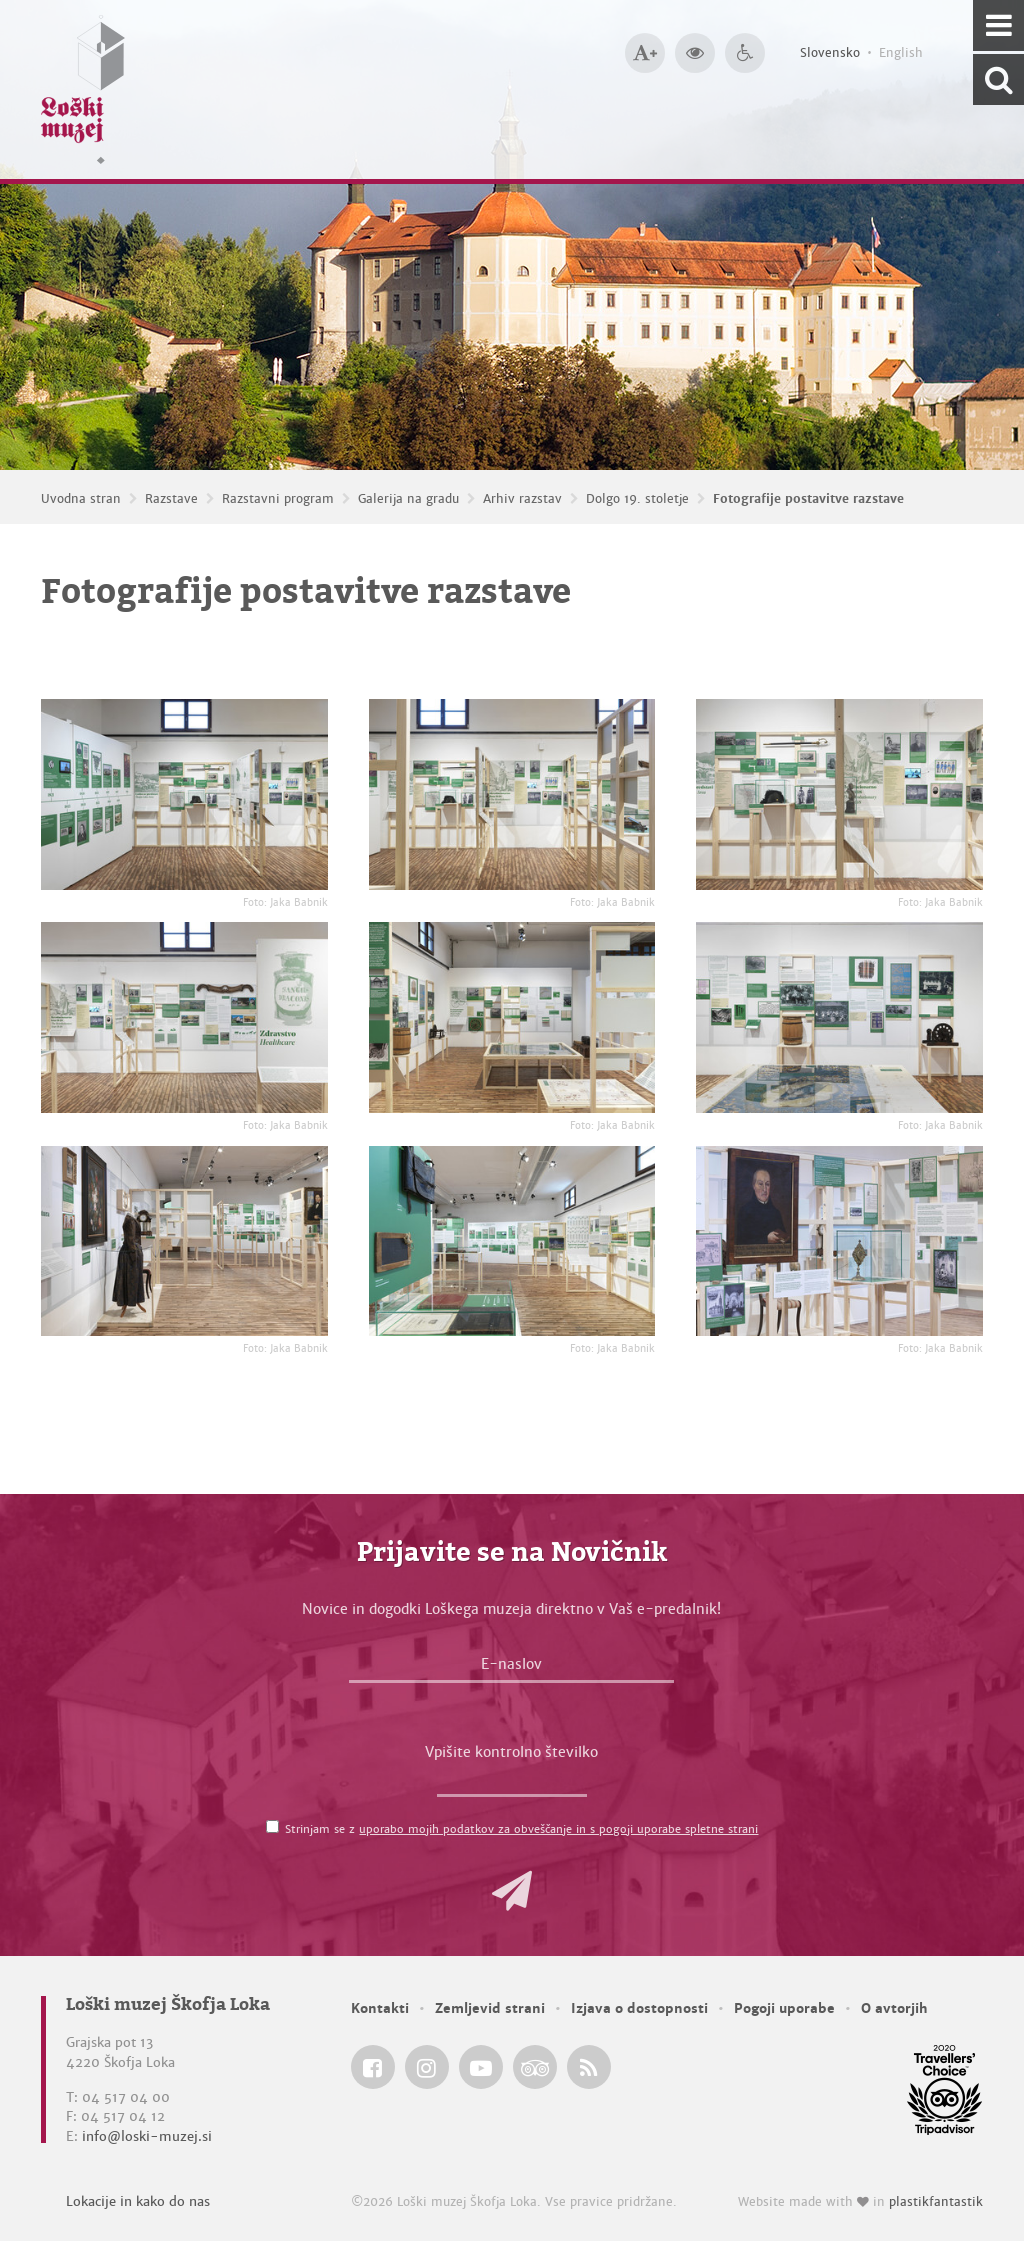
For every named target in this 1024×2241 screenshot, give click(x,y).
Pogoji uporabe (784, 2008)
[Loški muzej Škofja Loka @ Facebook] (373, 2067)
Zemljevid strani (490, 2008)
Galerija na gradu (408, 499)
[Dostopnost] (745, 53)
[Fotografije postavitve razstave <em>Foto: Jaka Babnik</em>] (184, 794)
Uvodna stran (81, 499)
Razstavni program (278, 499)
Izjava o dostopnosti (639, 2008)
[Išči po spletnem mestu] (998, 79)
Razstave (171, 499)
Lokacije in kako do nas (138, 2201)
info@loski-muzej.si (147, 2136)
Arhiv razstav (522, 499)
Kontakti (380, 2008)
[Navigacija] (998, 25)
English (901, 53)
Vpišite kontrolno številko (511, 1752)
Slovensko (830, 53)
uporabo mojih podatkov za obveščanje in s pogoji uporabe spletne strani (558, 1829)
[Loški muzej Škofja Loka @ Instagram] (427, 2067)
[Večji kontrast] (695, 53)
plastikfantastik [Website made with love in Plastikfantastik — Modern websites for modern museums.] (936, 2202)
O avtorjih (894, 2008)
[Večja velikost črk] (645, 53)
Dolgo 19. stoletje (637, 499)
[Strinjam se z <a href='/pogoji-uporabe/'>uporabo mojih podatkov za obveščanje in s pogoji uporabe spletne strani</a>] (272, 1826)
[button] (512, 1891)
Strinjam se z (521, 1829)
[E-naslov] (511, 1669)
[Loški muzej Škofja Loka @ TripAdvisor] (535, 2067)
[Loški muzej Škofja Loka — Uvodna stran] (83, 89)
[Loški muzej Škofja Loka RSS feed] (589, 2067)
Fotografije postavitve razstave (808, 499)
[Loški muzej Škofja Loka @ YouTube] (481, 2067)
